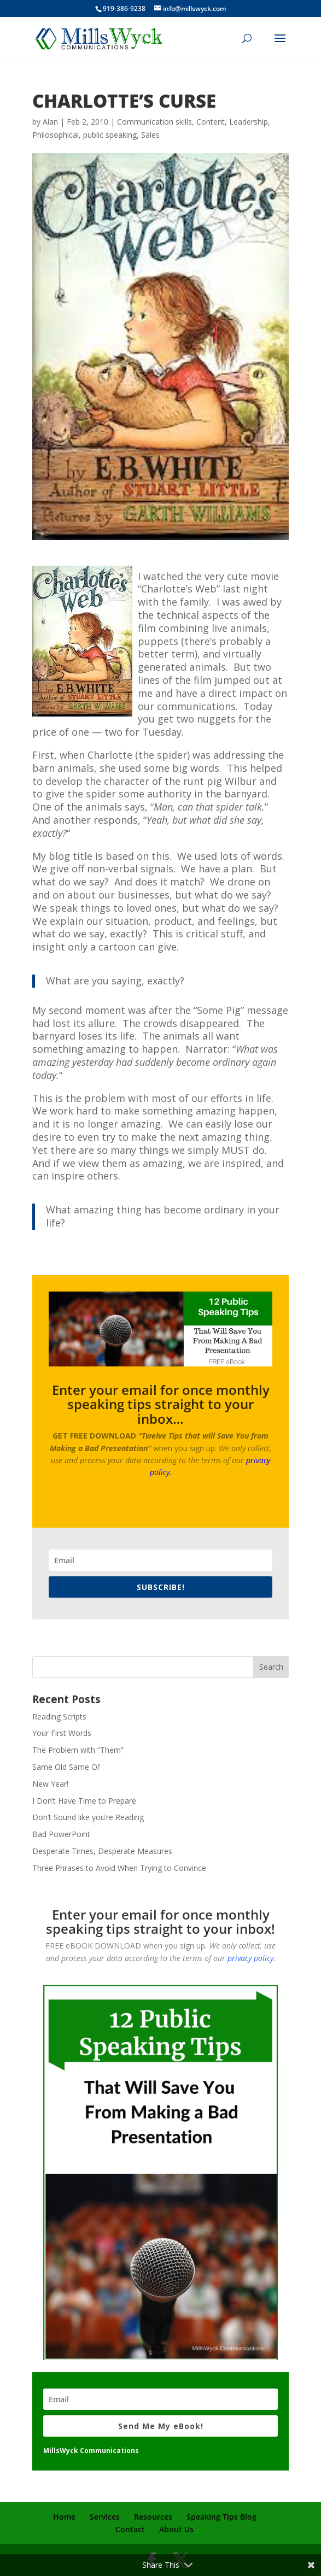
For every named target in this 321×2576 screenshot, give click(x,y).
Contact (130, 2529)
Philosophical (55, 135)
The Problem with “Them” (78, 1750)
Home (64, 2517)
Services (105, 2517)
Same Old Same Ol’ (66, 1767)
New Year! (50, 1784)
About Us (176, 2529)
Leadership (248, 121)
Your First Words (61, 1733)
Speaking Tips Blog (221, 2517)
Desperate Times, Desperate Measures (102, 1851)
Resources (153, 2517)
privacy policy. (251, 1958)
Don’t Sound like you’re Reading (88, 1817)
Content (210, 121)
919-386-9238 (124, 8)
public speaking (110, 135)
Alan (50, 121)
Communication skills (154, 121)
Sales (150, 135)
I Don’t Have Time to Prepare (84, 1800)
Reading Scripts (59, 1716)
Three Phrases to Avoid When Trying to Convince (119, 1868)
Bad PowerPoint (61, 1834)
